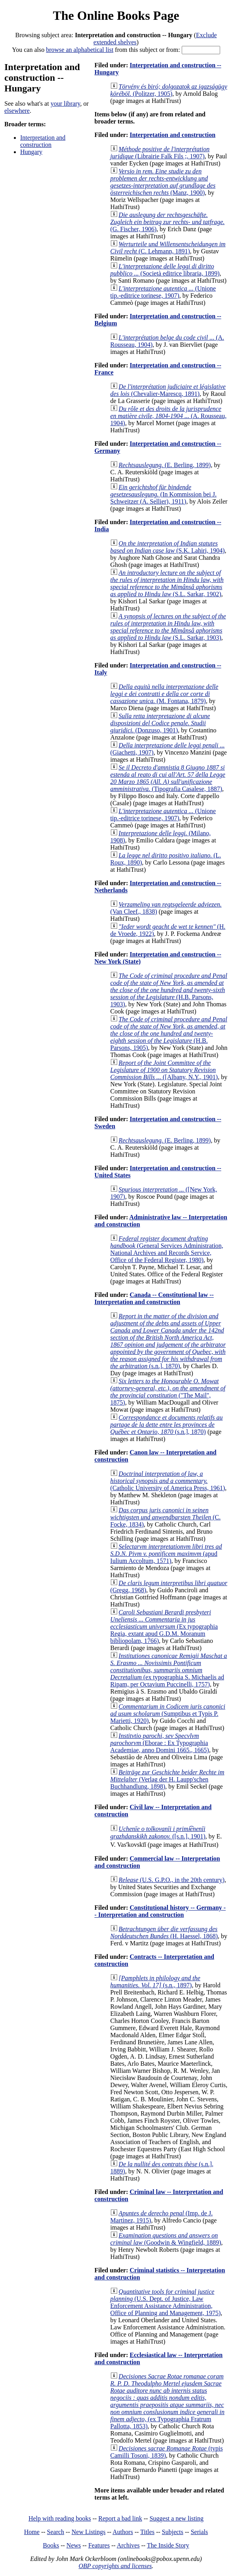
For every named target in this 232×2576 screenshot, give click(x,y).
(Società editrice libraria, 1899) (165, 270)
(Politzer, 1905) (168, 90)
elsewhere (17, 110)
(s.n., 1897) (155, 1982)
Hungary (31, 151)
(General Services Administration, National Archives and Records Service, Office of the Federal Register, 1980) (166, 1249)
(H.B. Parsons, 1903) (168, 990)
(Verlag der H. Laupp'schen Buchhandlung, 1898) (167, 1779)
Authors (122, 2531)
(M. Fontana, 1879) (164, 693)
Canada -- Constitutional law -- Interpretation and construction (154, 1298)
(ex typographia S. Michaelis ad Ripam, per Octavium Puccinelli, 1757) (168, 1670)
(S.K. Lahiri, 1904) (167, 547)
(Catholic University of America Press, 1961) (167, 1480)
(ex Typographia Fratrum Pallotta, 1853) (167, 2401)
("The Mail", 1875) (168, 1392)
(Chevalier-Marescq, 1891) (168, 390)
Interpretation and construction (42, 141)
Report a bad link (120, 2518)
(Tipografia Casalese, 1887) (167, 778)
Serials (199, 2531)
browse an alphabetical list (79, 49)
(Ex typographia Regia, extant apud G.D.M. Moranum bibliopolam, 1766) (164, 1626)
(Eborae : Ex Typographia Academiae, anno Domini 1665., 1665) (159, 1742)
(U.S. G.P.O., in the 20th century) (172, 1879)
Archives (128, 2545)
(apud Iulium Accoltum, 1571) (166, 1553)
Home (32, 2531)
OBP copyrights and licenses (115, 2566)
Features (99, 2545)
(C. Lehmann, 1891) (168, 248)
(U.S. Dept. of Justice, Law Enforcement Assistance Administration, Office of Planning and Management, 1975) (165, 2302)
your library (65, 103)
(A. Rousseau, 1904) (168, 415)
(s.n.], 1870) (168, 1341)
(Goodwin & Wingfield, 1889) (165, 2239)
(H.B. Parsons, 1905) (168, 1033)
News (74, 2545)
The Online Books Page (116, 15)
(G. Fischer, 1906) (167, 221)
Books (51, 2545)
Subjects (172, 2531)
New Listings (89, 2531)
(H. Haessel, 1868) (164, 1932)
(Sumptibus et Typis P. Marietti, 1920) (167, 1713)
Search (56, 2531)
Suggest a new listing (176, 2518)
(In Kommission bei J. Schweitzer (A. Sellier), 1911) (163, 494)
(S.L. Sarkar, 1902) (167, 583)
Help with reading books (60, 2518)
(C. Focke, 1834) (165, 1517)
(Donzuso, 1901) (160, 723)
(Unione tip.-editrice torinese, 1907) (163, 292)
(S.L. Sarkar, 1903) (168, 627)
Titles (147, 2531)
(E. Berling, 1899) (165, 465)
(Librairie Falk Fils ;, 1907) (160, 153)
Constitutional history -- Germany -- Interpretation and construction (160, 1911)
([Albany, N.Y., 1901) (164, 1069)
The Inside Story (168, 2545)
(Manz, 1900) (163, 182)
